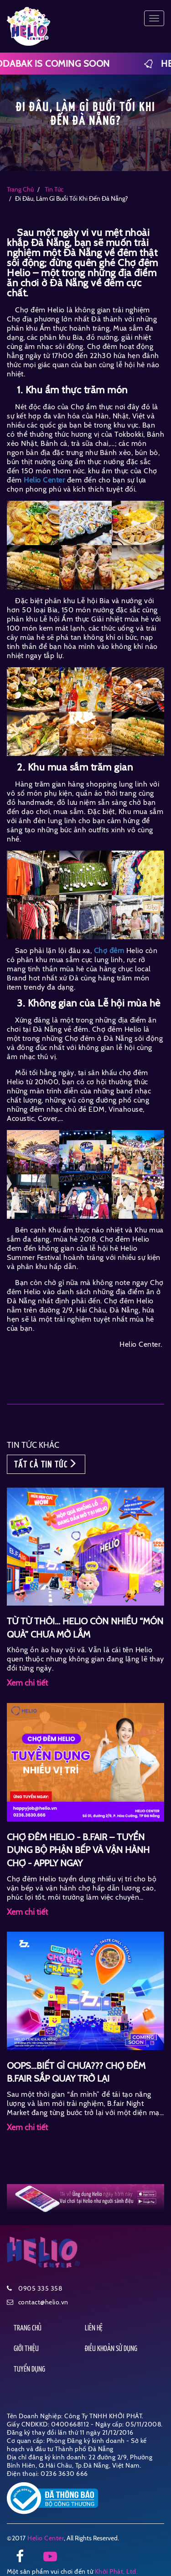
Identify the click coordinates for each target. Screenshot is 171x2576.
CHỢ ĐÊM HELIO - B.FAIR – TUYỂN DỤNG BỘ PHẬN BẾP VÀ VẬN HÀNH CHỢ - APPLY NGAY (78, 1850)
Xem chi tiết (27, 1683)
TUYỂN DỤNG (29, 2369)
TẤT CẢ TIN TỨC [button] (46, 1464)
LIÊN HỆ (94, 2328)
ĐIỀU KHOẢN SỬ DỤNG (111, 2349)
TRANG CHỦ (27, 2328)
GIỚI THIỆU (26, 2349)
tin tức (53, 189)
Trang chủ (20, 189)
